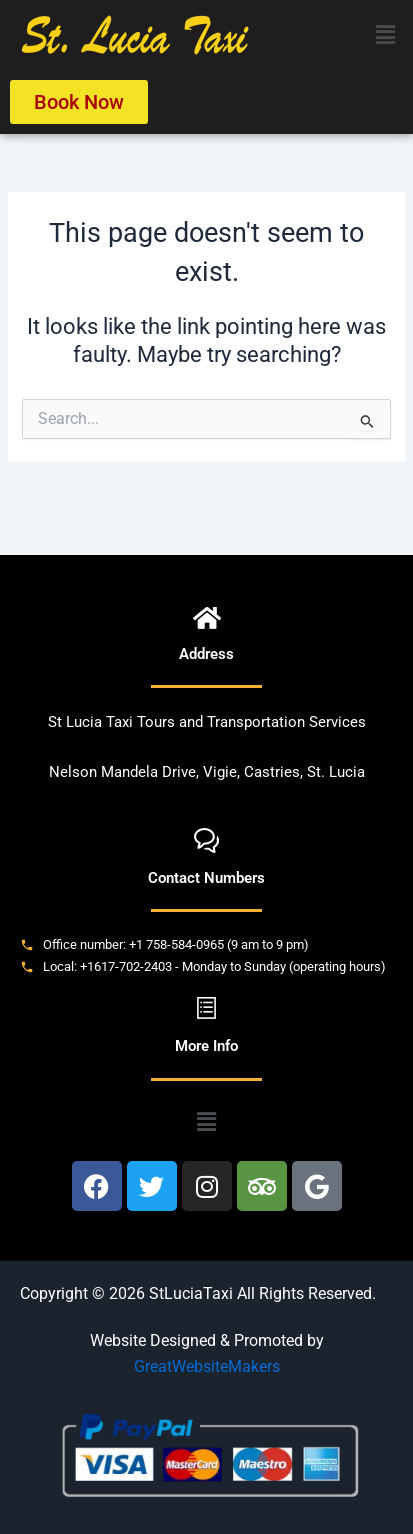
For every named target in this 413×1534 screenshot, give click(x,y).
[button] (386, 35)
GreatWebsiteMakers (207, 1366)
